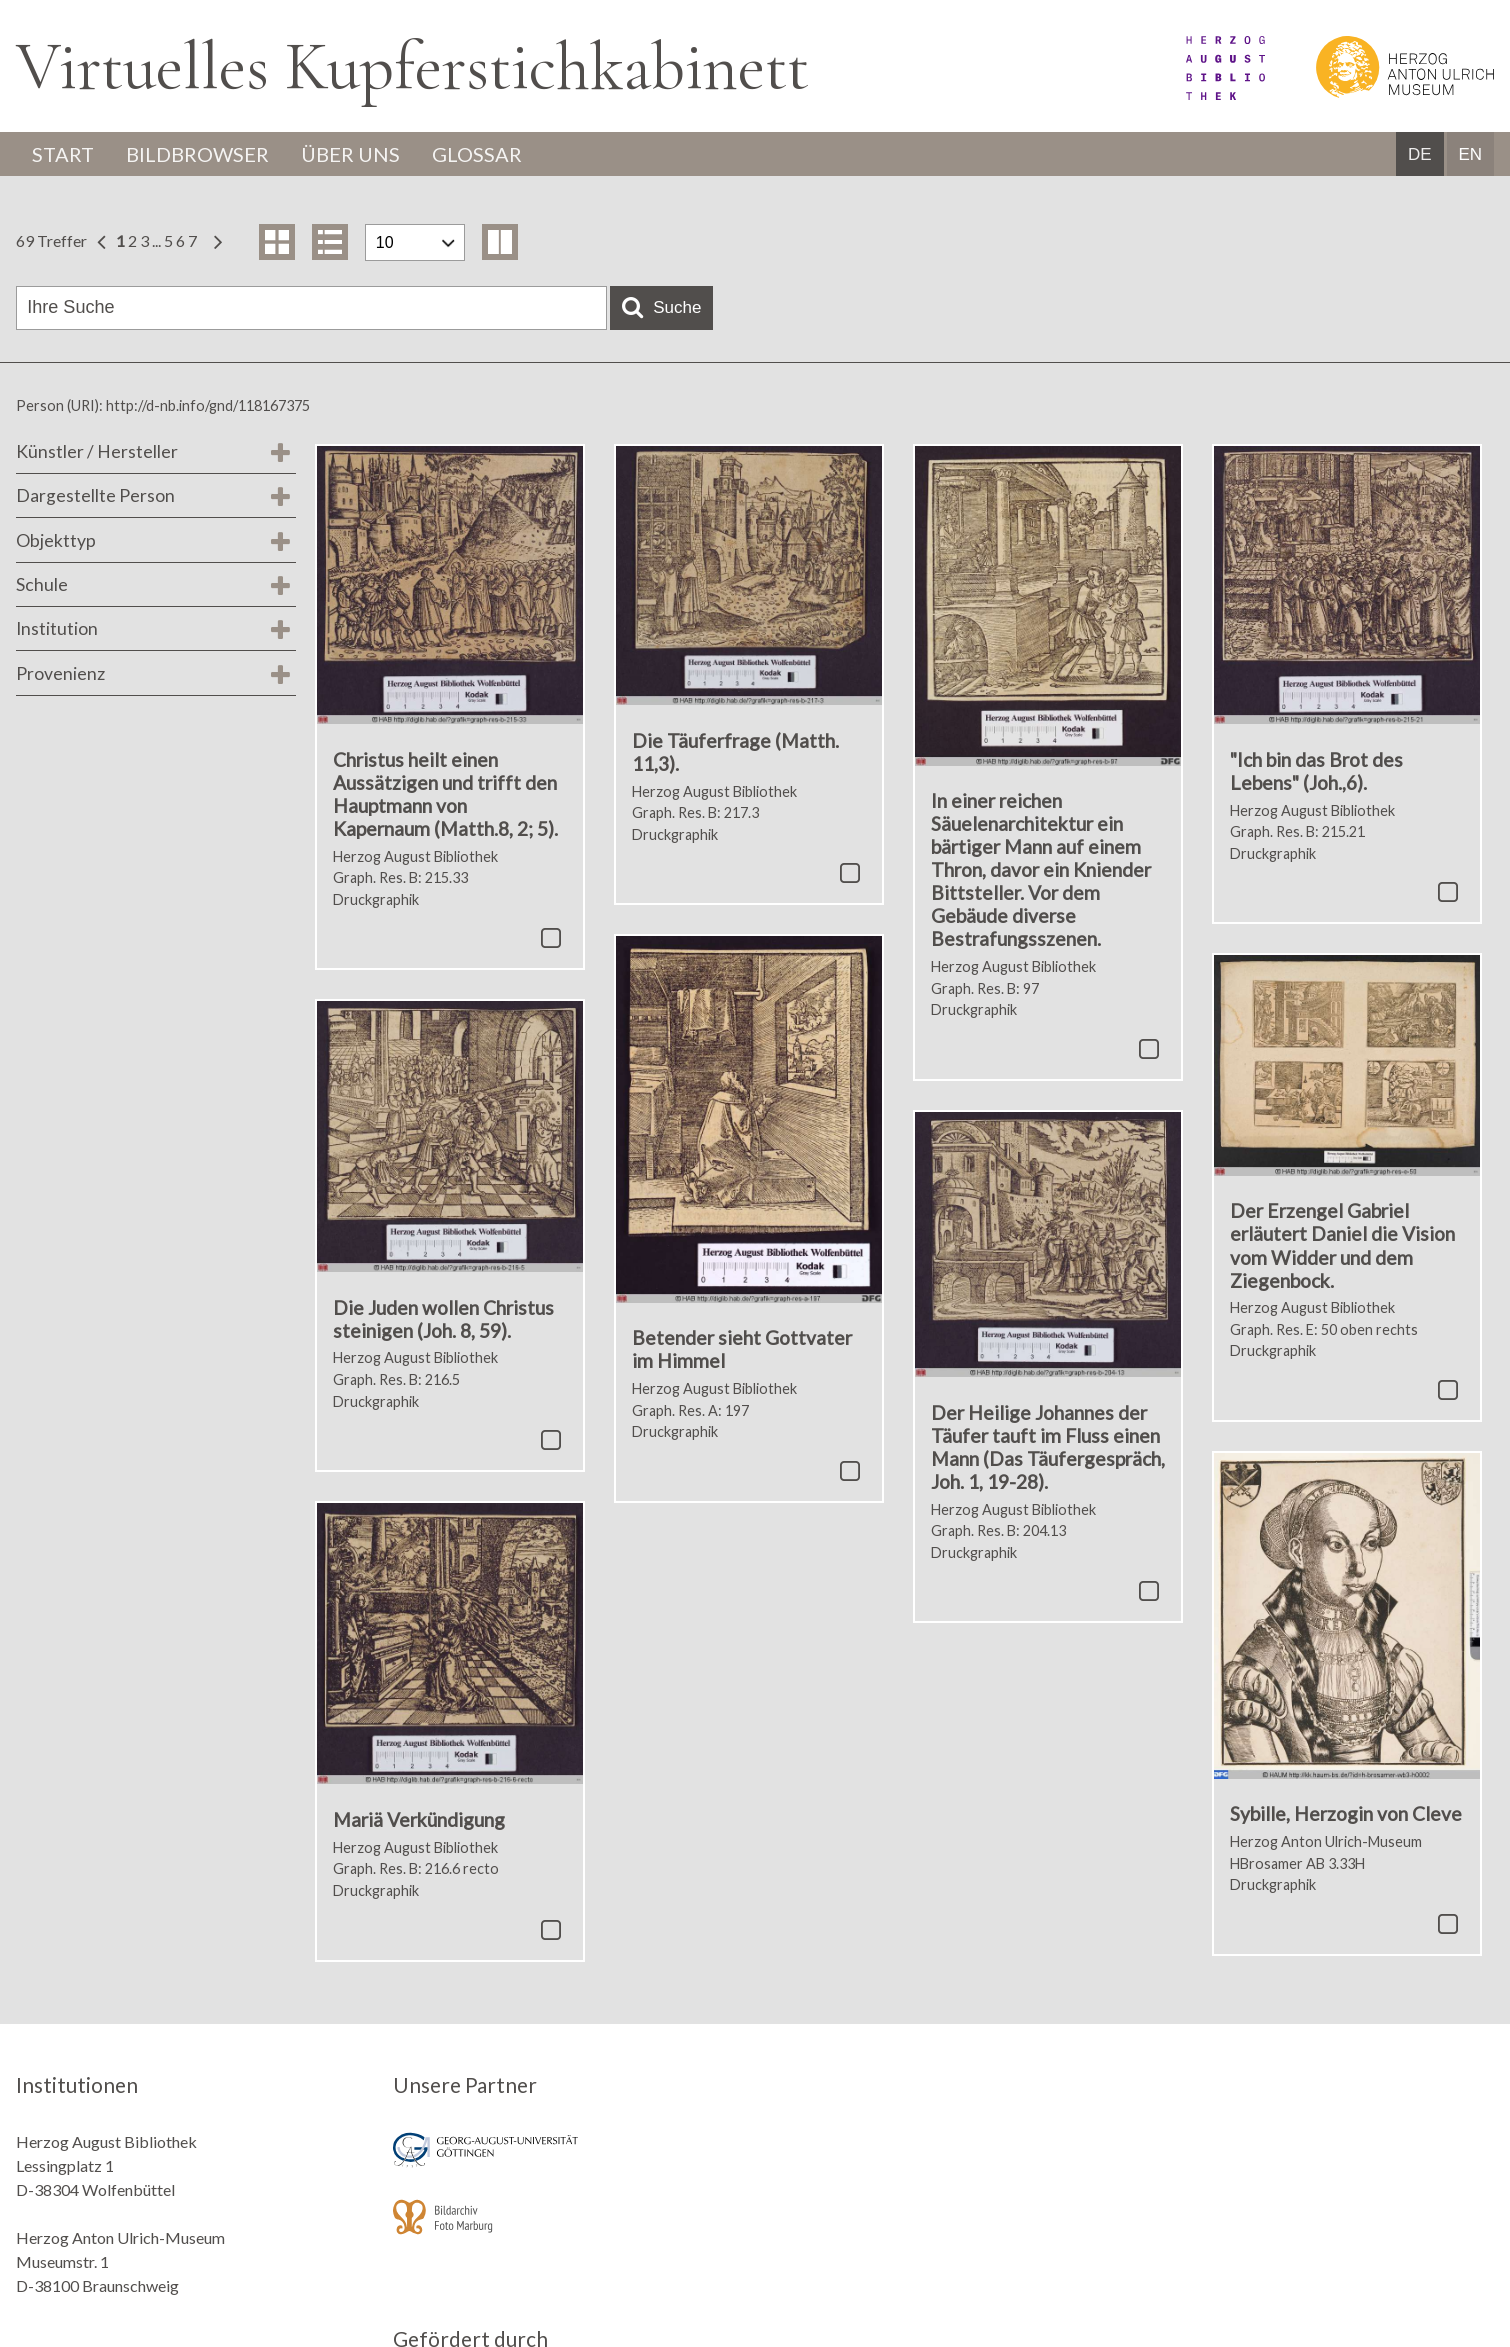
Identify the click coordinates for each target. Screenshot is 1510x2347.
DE (1420, 154)
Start (63, 154)
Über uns (350, 154)
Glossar (477, 154)
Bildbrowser (197, 154)
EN (1470, 154)
